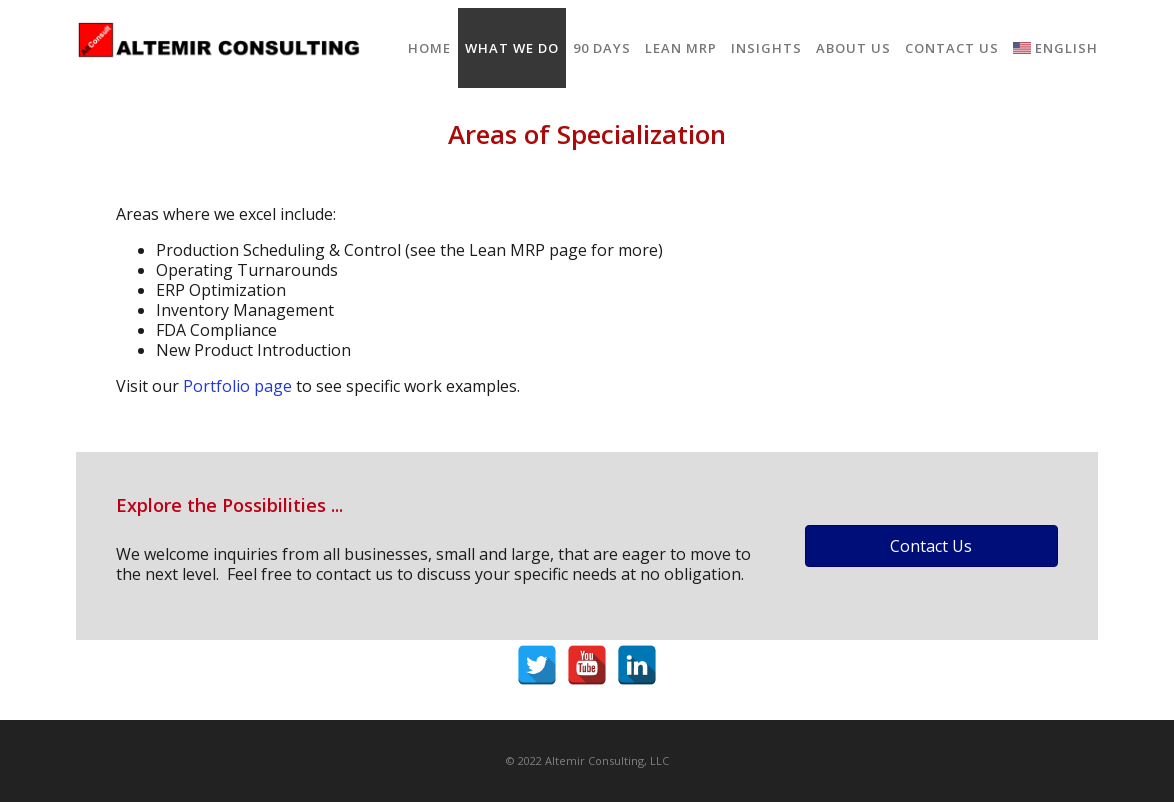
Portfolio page (237, 386)
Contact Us (952, 48)
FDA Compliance (216, 330)
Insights (766, 48)
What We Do (512, 48)
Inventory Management (245, 310)
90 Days (602, 48)
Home (429, 48)
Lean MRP (681, 48)
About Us (853, 48)
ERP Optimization (221, 290)
